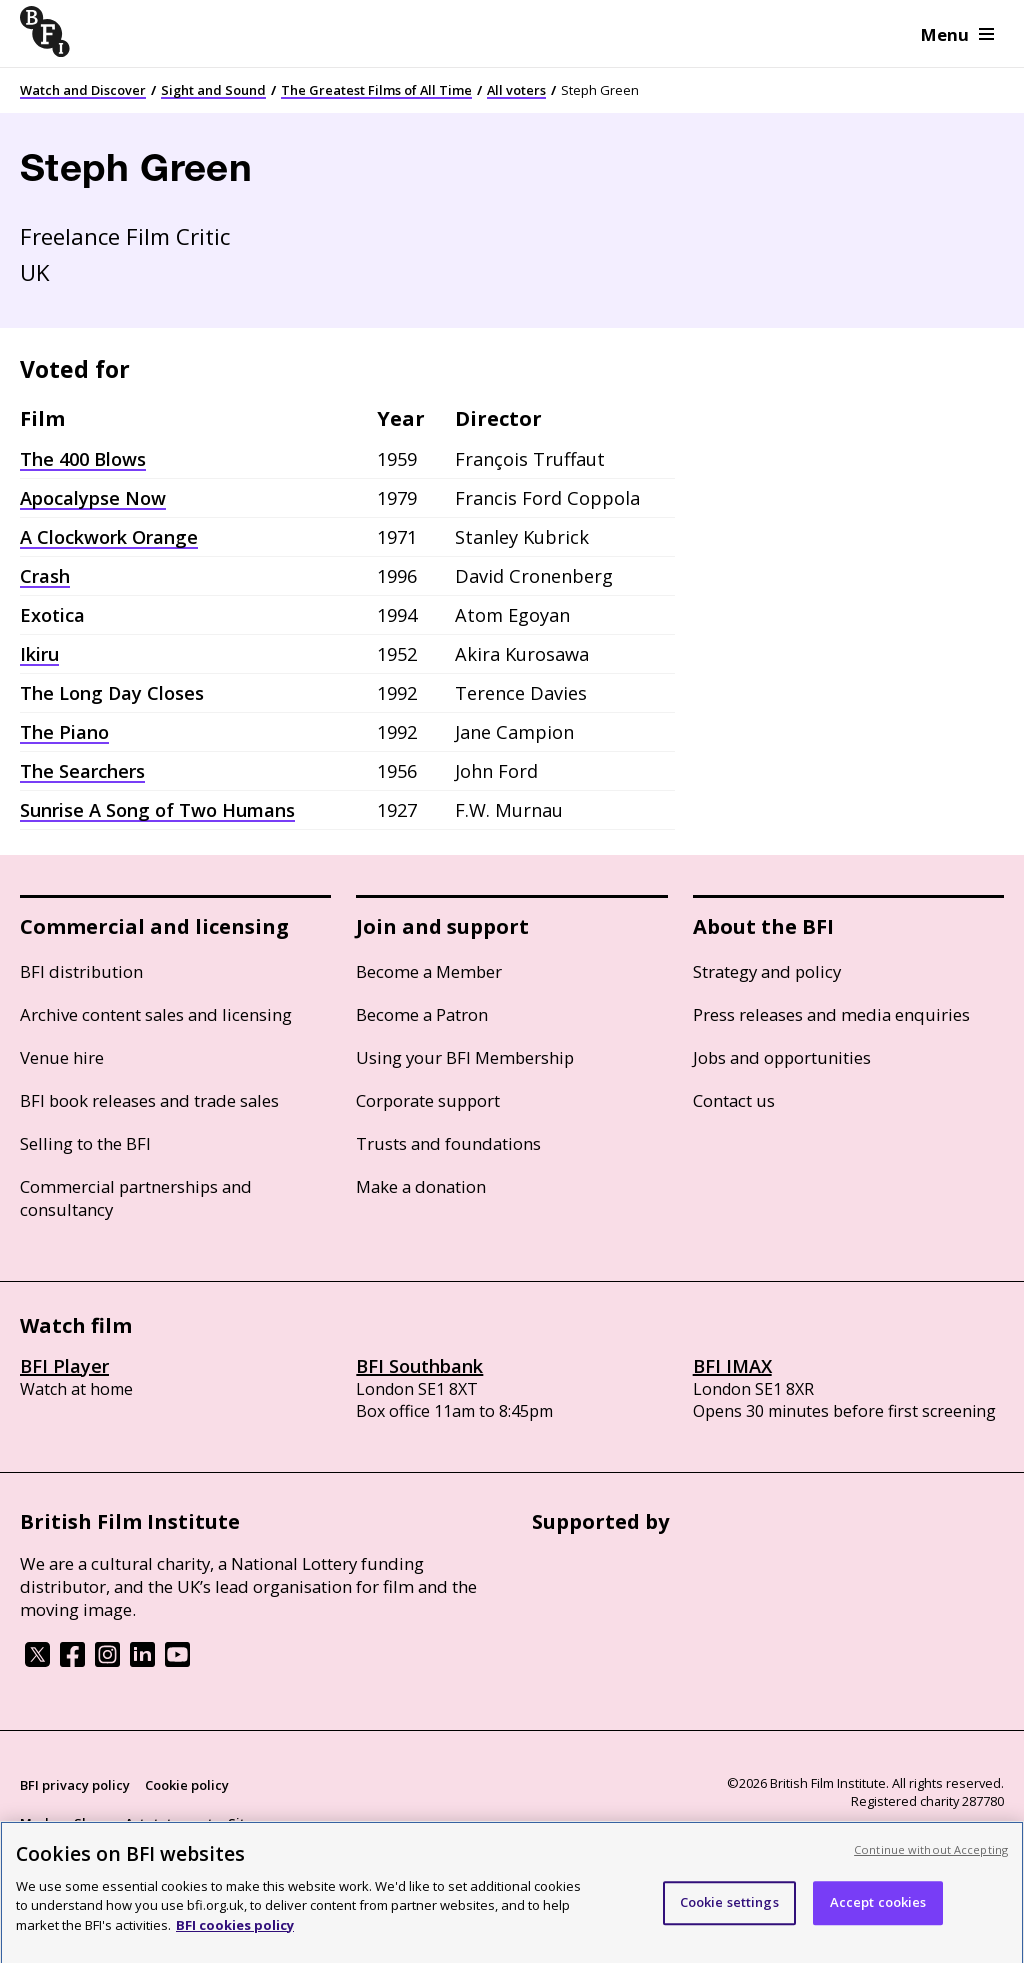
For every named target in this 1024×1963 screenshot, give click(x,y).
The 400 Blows (83, 459)
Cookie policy (187, 1785)
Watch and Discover (83, 90)
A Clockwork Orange (109, 537)
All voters (516, 90)
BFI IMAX (732, 1366)
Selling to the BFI (85, 1143)
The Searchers (82, 771)
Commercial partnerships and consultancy (136, 1198)
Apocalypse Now (93, 498)
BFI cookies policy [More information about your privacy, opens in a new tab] (235, 1937)
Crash (45, 576)
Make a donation (421, 1186)
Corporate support (428, 1100)
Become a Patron (422, 1014)
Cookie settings (729, 1914)
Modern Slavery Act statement (116, 1823)
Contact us (734, 1100)
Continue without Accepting (931, 1861)
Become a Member (429, 971)
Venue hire (62, 1057)
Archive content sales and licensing (156, 1014)
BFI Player (64, 1366)
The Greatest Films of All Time (376, 90)
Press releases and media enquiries (831, 1014)
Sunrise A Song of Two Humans (157, 810)
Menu (957, 34)
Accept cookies (878, 1914)
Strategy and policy (767, 971)
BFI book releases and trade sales (149, 1100)
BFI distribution (81, 971)
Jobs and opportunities (782, 1057)
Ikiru (39, 654)
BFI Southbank (419, 1366)
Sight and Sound (213, 90)
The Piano (64, 732)
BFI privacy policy (75, 1785)
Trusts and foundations (448, 1143)
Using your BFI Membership (465, 1057)
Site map (256, 1823)
